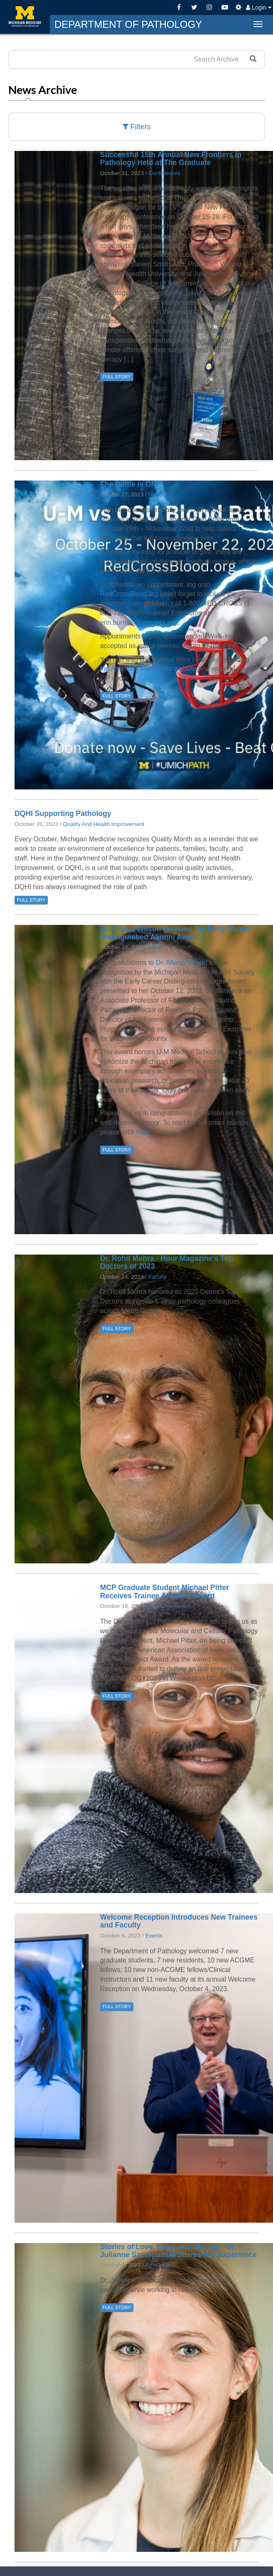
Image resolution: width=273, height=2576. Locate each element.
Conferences (164, 173)
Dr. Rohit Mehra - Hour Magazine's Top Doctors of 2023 (167, 1262)
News (155, 494)
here (143, 1132)
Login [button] (258, 7)
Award (156, 947)
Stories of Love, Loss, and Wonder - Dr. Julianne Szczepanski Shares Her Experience (178, 2251)
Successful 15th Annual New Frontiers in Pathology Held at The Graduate (171, 158)
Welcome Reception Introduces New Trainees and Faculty (179, 1921)
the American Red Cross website (148, 668)
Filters (137, 127)
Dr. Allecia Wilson (181, 962)
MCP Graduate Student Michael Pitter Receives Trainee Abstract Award (164, 1591)
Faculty (157, 1277)
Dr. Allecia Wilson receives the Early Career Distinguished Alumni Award (175, 932)
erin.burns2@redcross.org (138, 622)
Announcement (167, 1606)
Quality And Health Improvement (103, 824)
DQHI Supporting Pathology (63, 813)
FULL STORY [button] (117, 376)
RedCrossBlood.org (129, 593)
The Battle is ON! (129, 484)
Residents (157, 2265)
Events (153, 1936)
